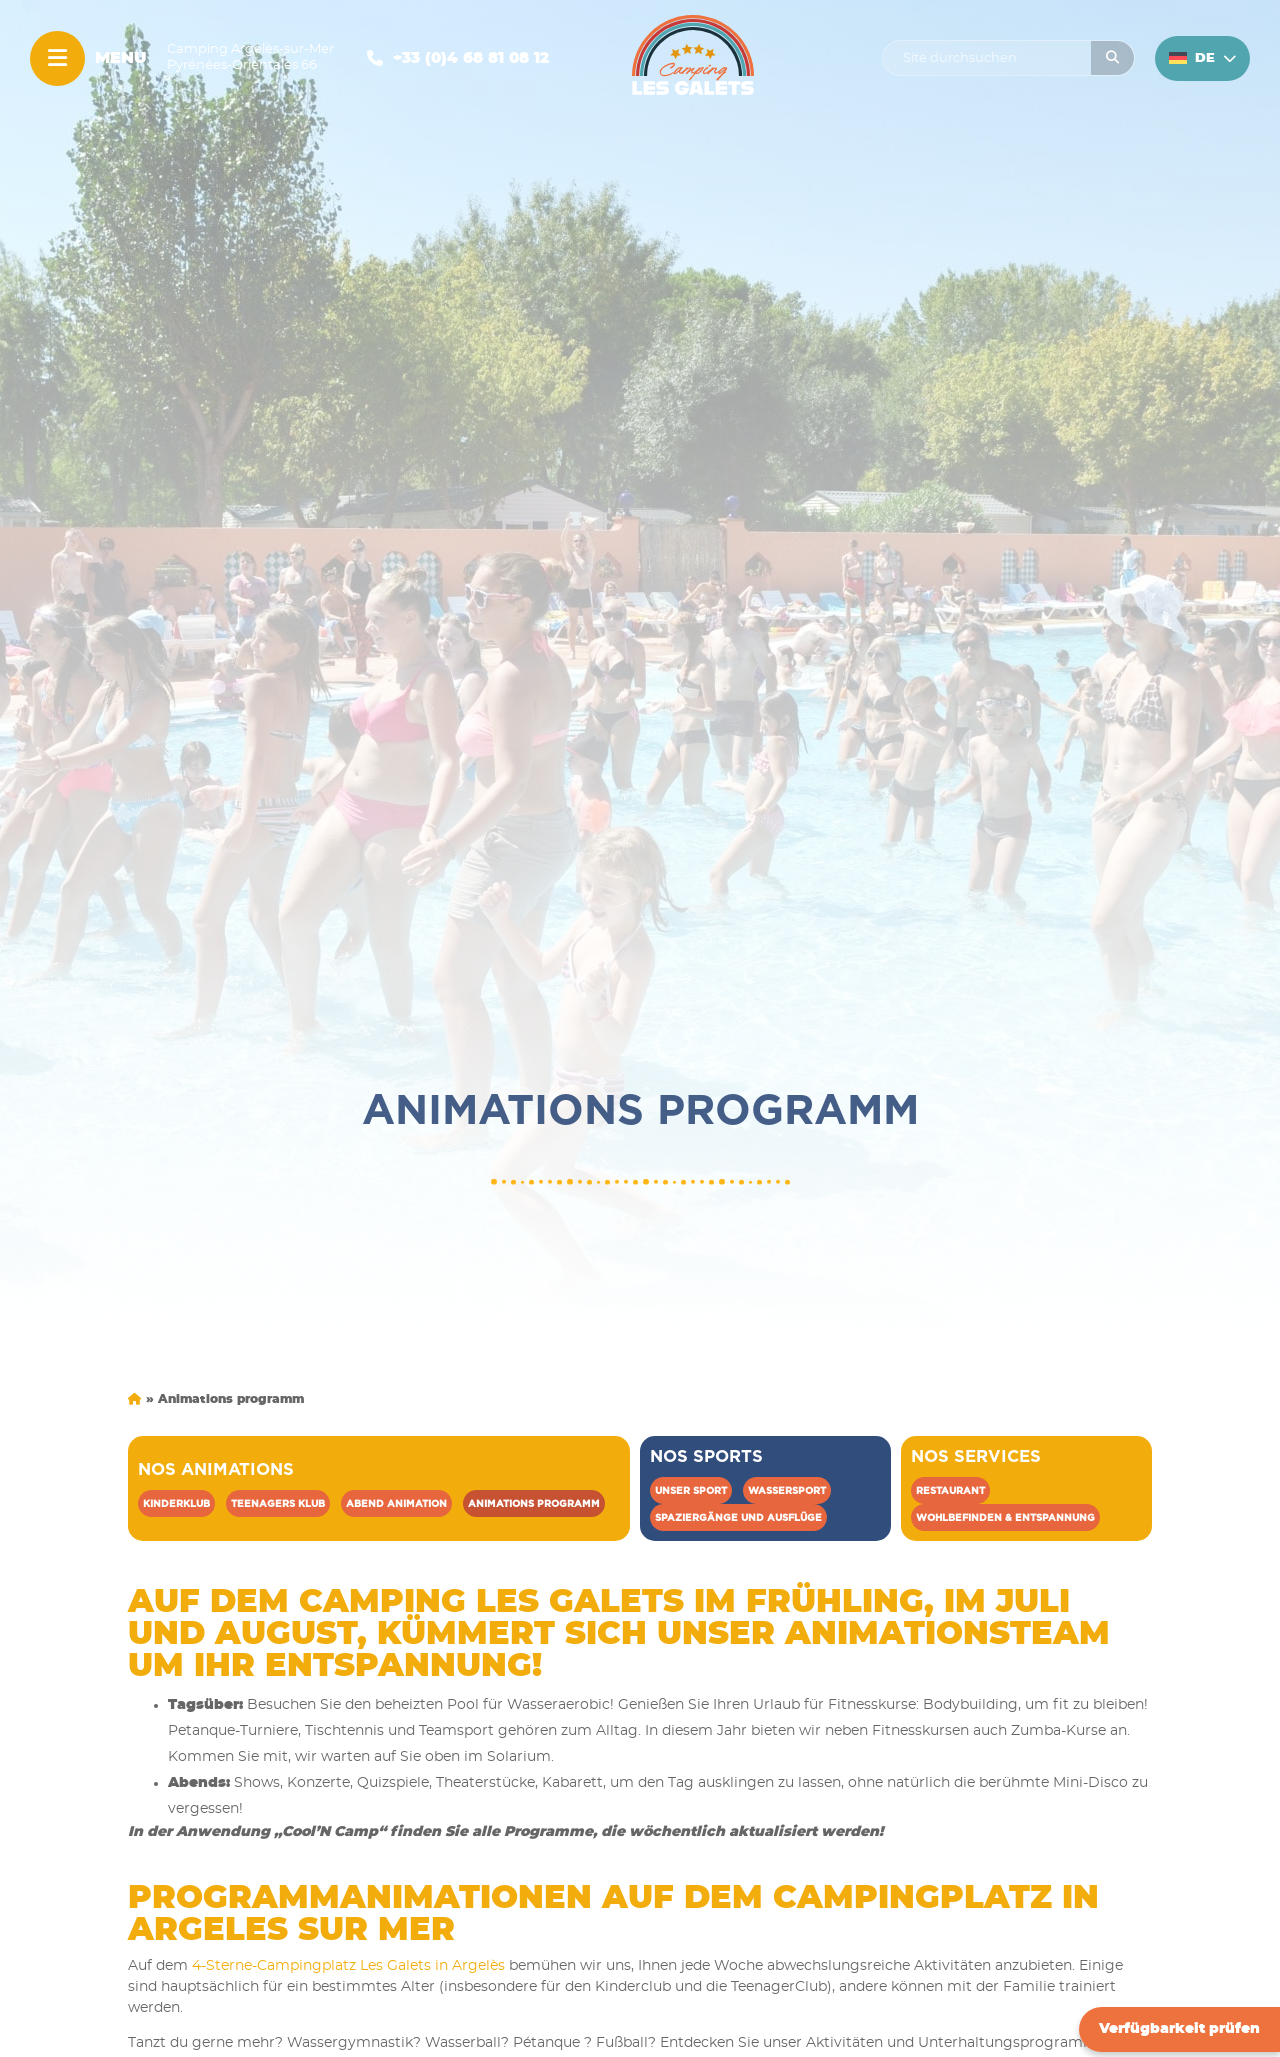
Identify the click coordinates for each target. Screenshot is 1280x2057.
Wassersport (787, 1490)
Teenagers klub (278, 1503)
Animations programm (534, 1503)
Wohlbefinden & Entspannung (1005, 1517)
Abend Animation (396, 1503)
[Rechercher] (1112, 58)
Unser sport (691, 1490)
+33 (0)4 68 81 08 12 (471, 58)
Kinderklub (176, 1503)
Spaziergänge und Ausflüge (738, 1517)
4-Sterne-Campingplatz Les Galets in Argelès (348, 1966)
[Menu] (57, 58)
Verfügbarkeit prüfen (1179, 2029)
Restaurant (950, 1490)
